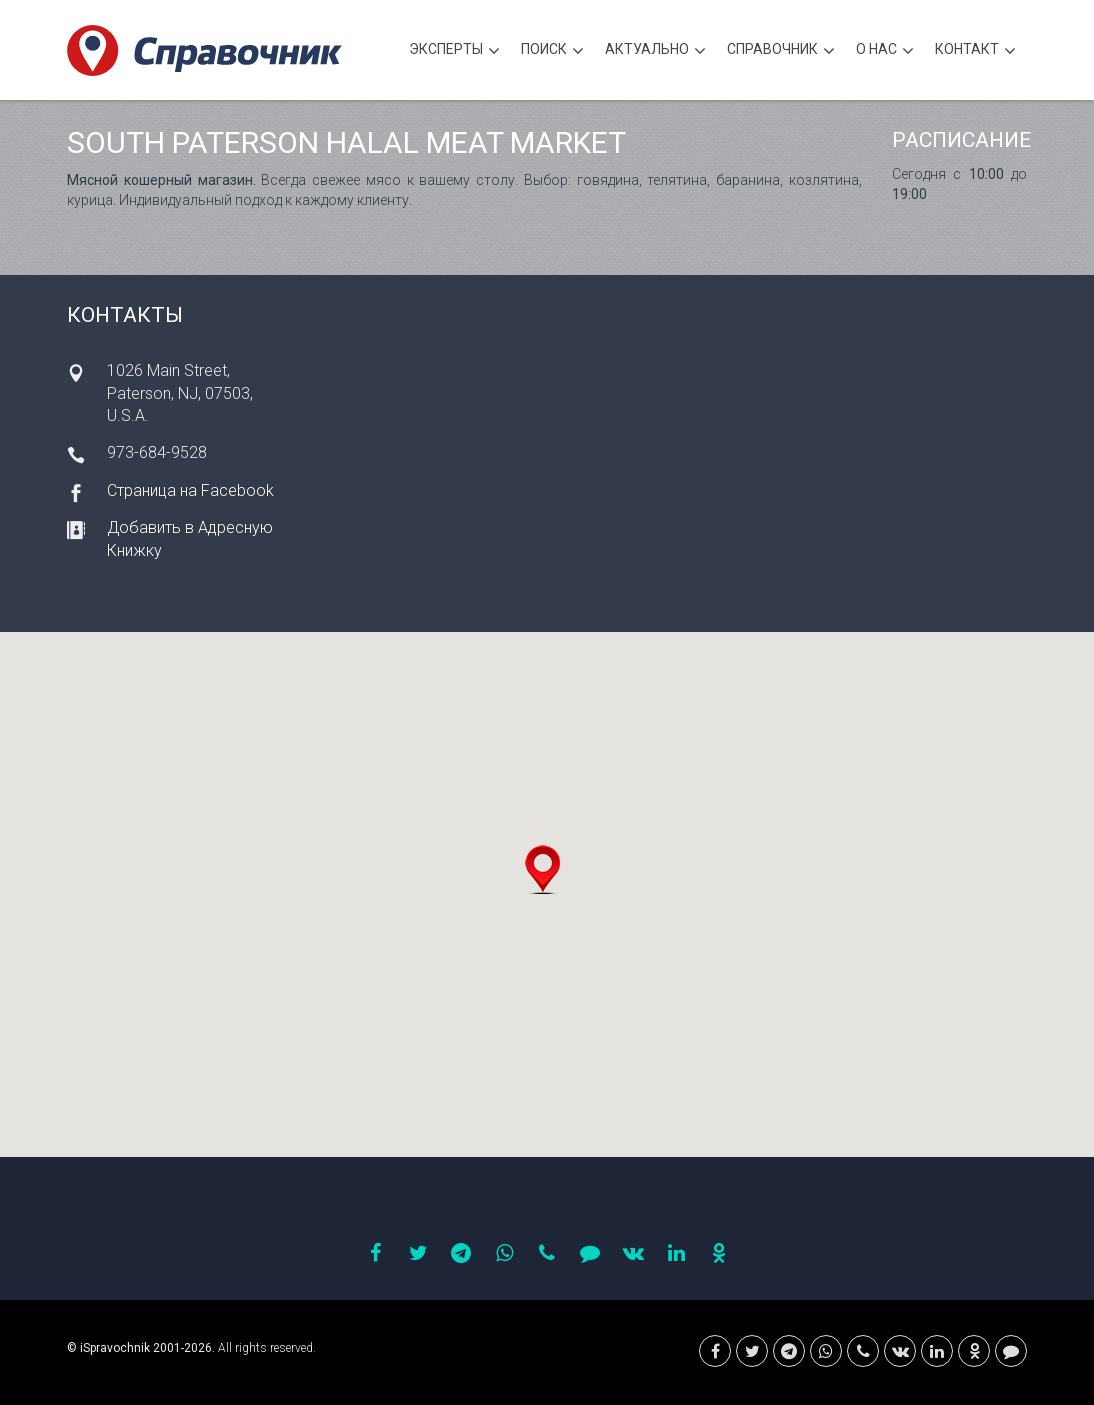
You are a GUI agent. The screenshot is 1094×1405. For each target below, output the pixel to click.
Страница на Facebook (190, 490)
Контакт (975, 51)
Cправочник (781, 51)
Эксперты (454, 51)
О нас (885, 51)
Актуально (655, 51)
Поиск (552, 51)
